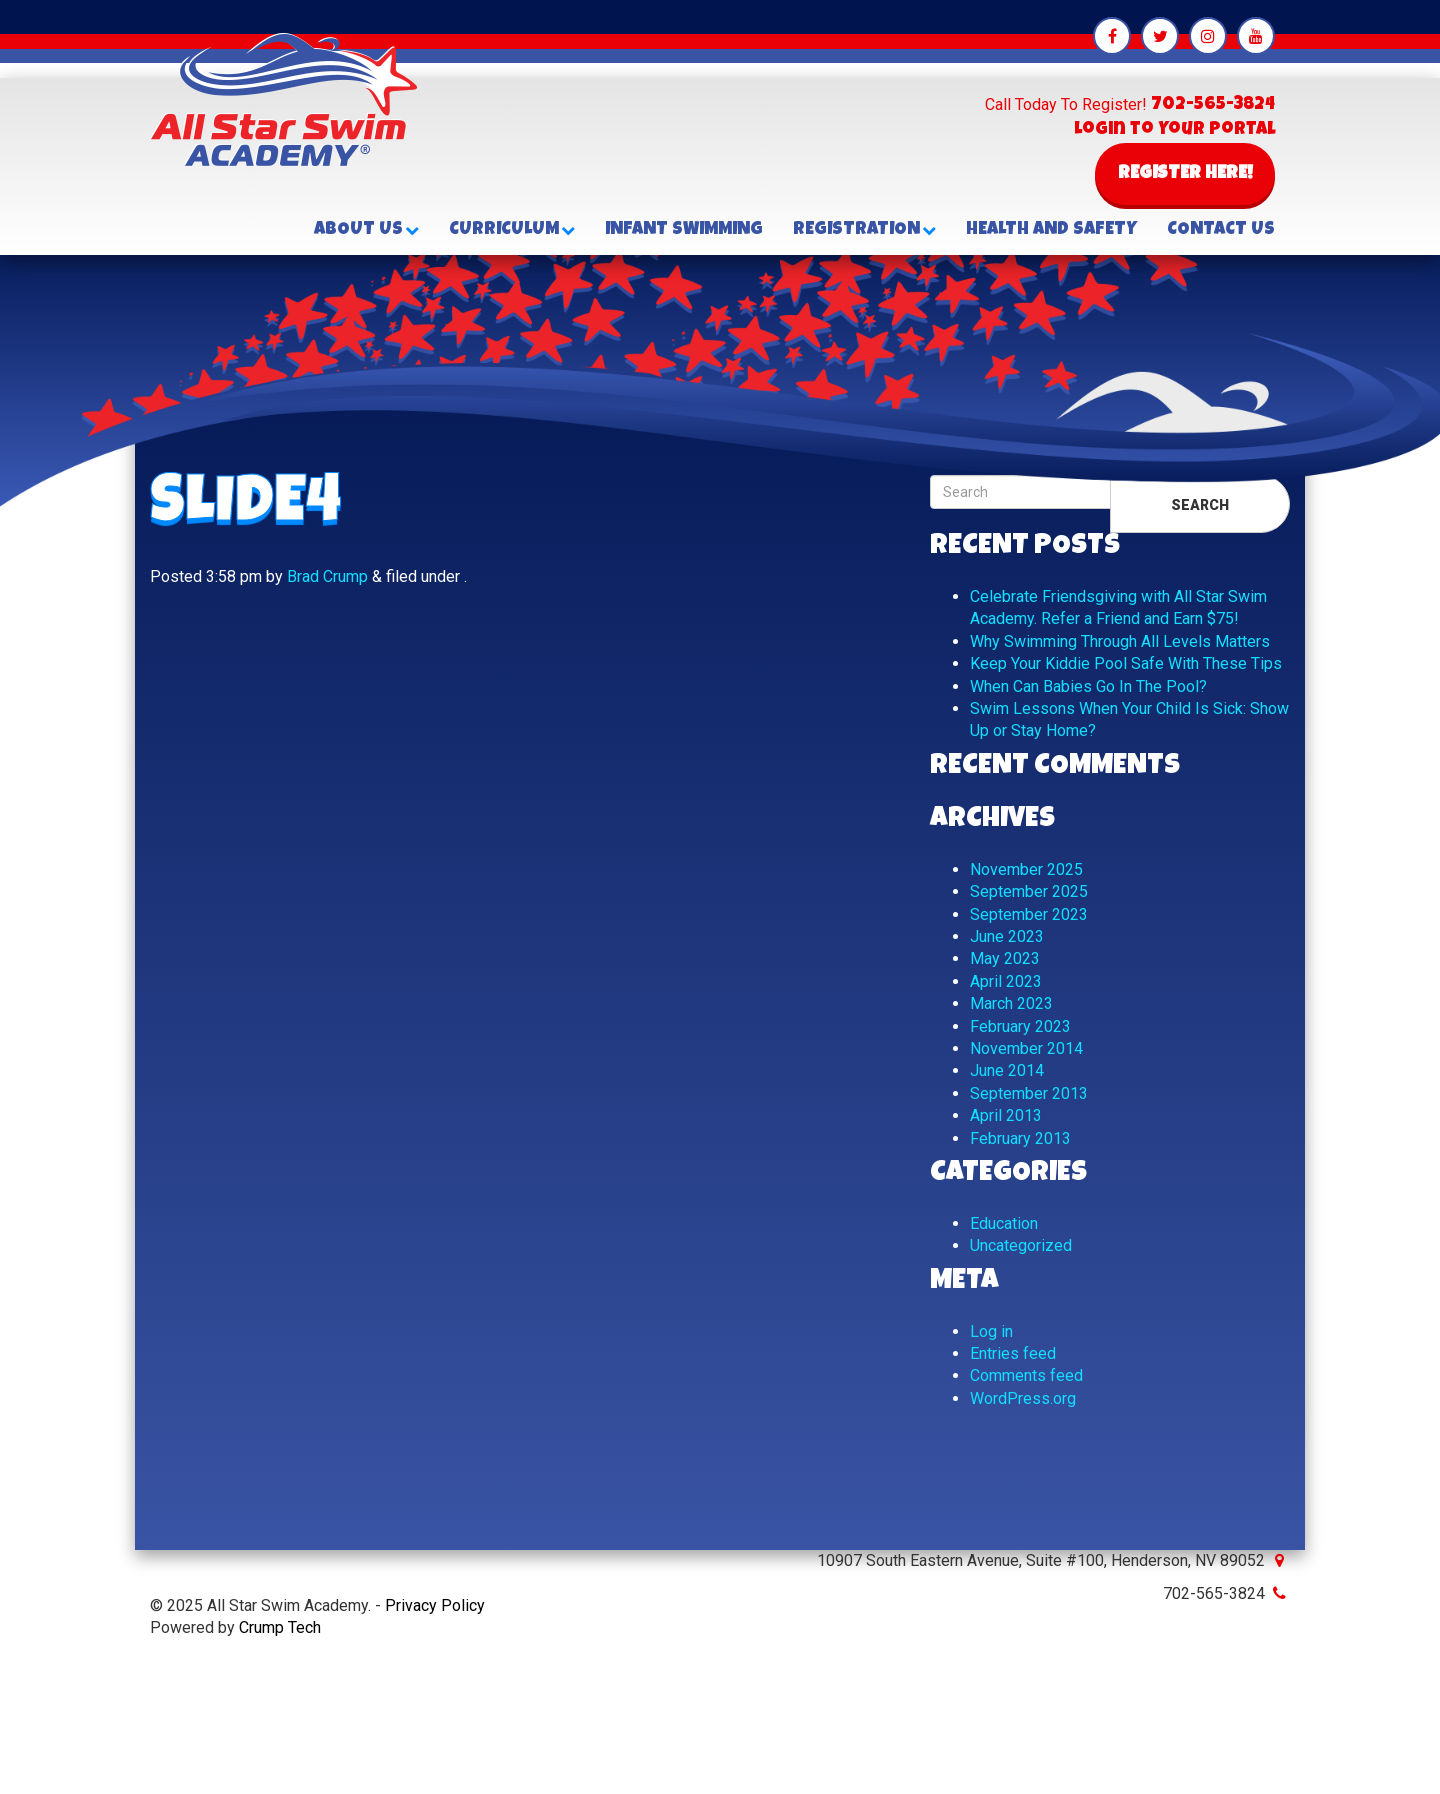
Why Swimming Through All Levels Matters (1120, 641)
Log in (991, 1331)
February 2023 (1020, 1026)
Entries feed (1013, 1353)
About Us (366, 230)
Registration (864, 230)
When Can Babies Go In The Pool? (1088, 686)
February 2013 (1020, 1138)
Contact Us (1221, 230)
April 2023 (1006, 981)
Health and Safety (1051, 230)
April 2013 (1006, 1115)
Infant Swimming (684, 230)
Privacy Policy (435, 1605)
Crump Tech (280, 1627)
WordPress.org (1023, 1398)
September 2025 (1029, 891)
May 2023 (1005, 958)
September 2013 (1029, 1093)
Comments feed (1026, 1375)
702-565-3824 (1213, 105)
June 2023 (1007, 936)
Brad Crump (327, 576)
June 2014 (1007, 1070)
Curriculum (512, 230)
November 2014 (1026, 1048)
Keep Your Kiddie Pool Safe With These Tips (1126, 663)
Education (1004, 1223)
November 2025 (1026, 869)
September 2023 (1029, 914)
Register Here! (1185, 174)
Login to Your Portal (1174, 130)
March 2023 (1011, 1003)
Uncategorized (1021, 1245)
